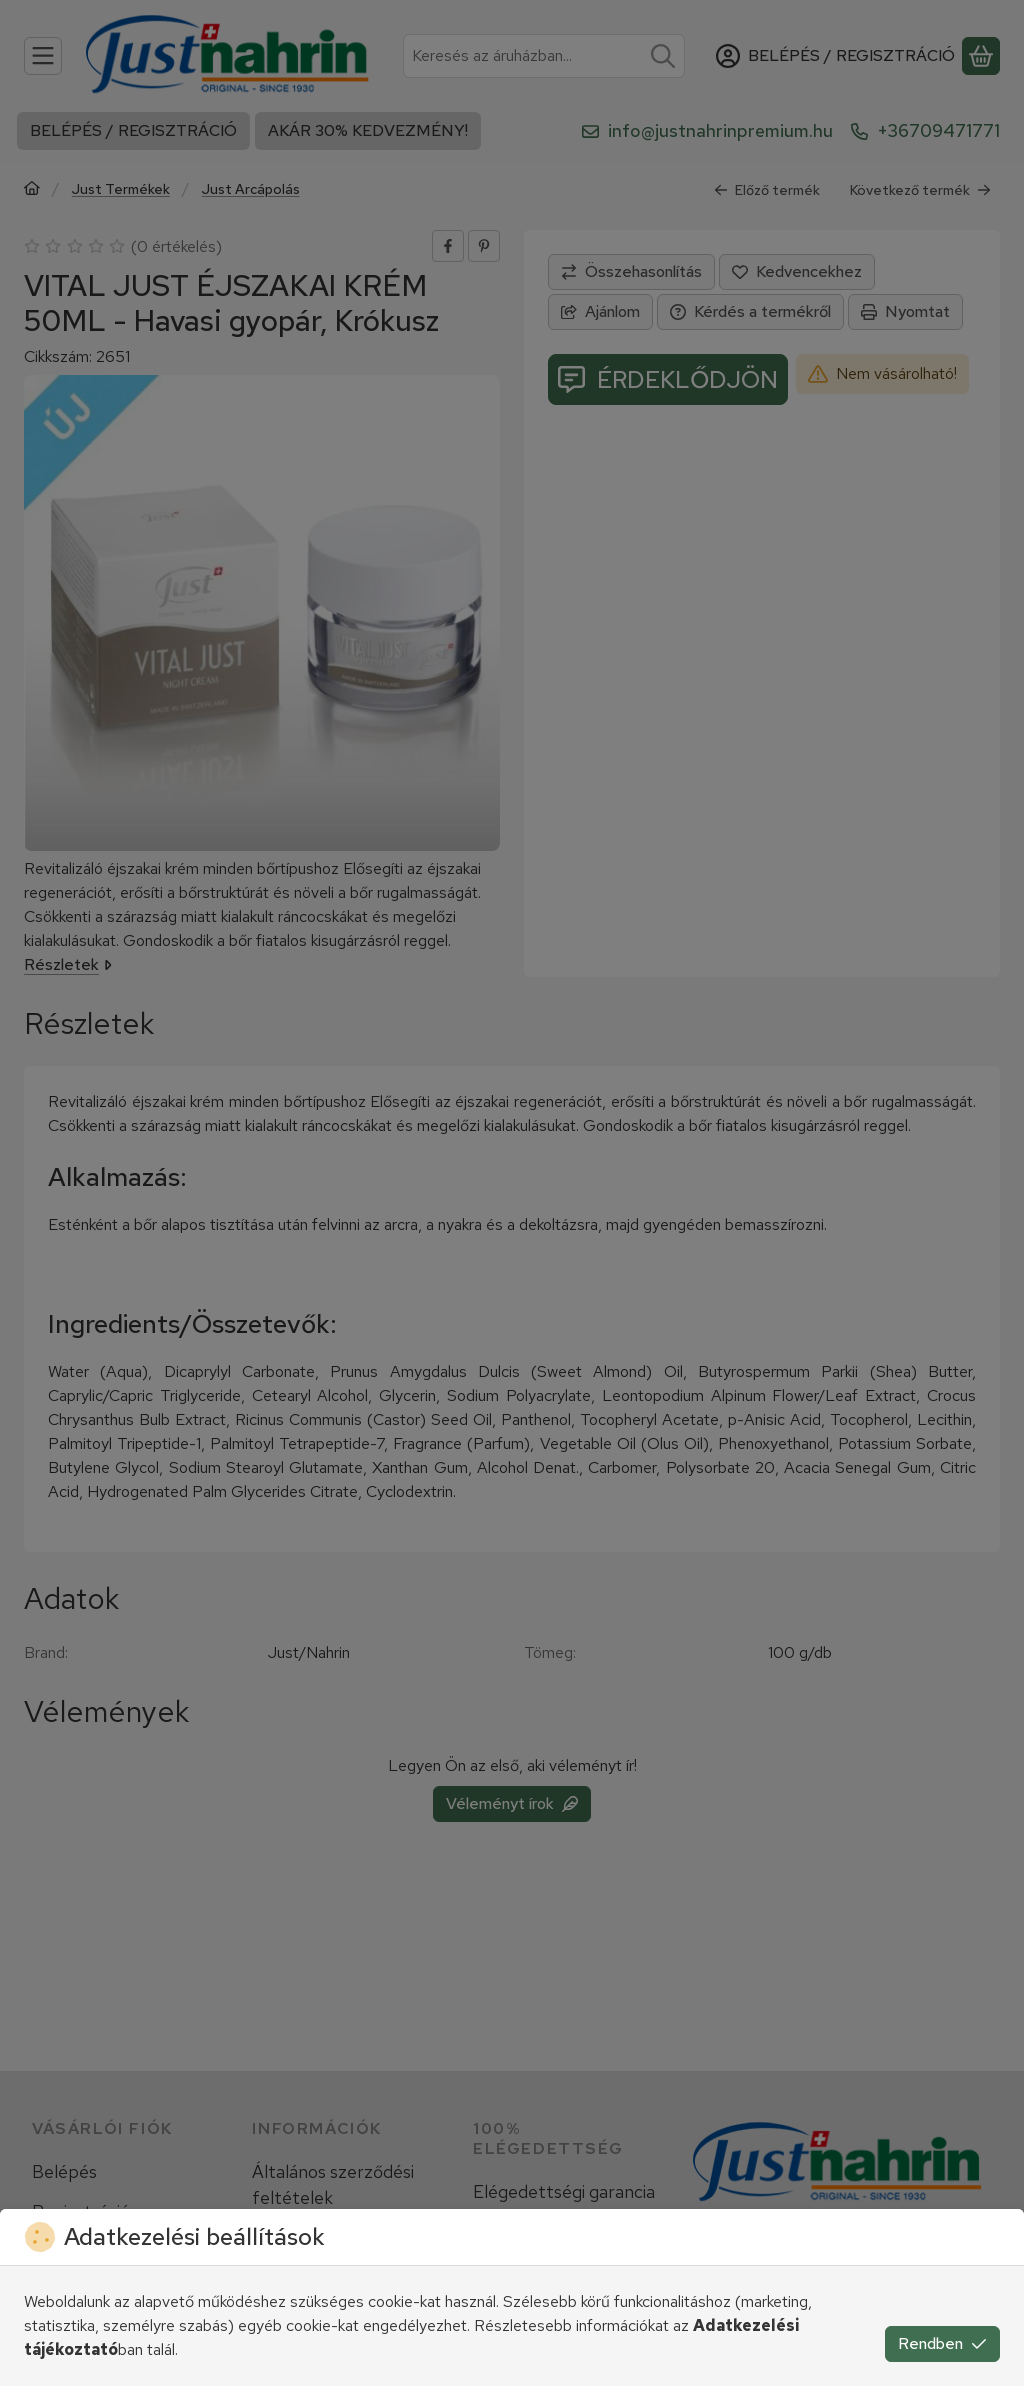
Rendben (942, 2343)
